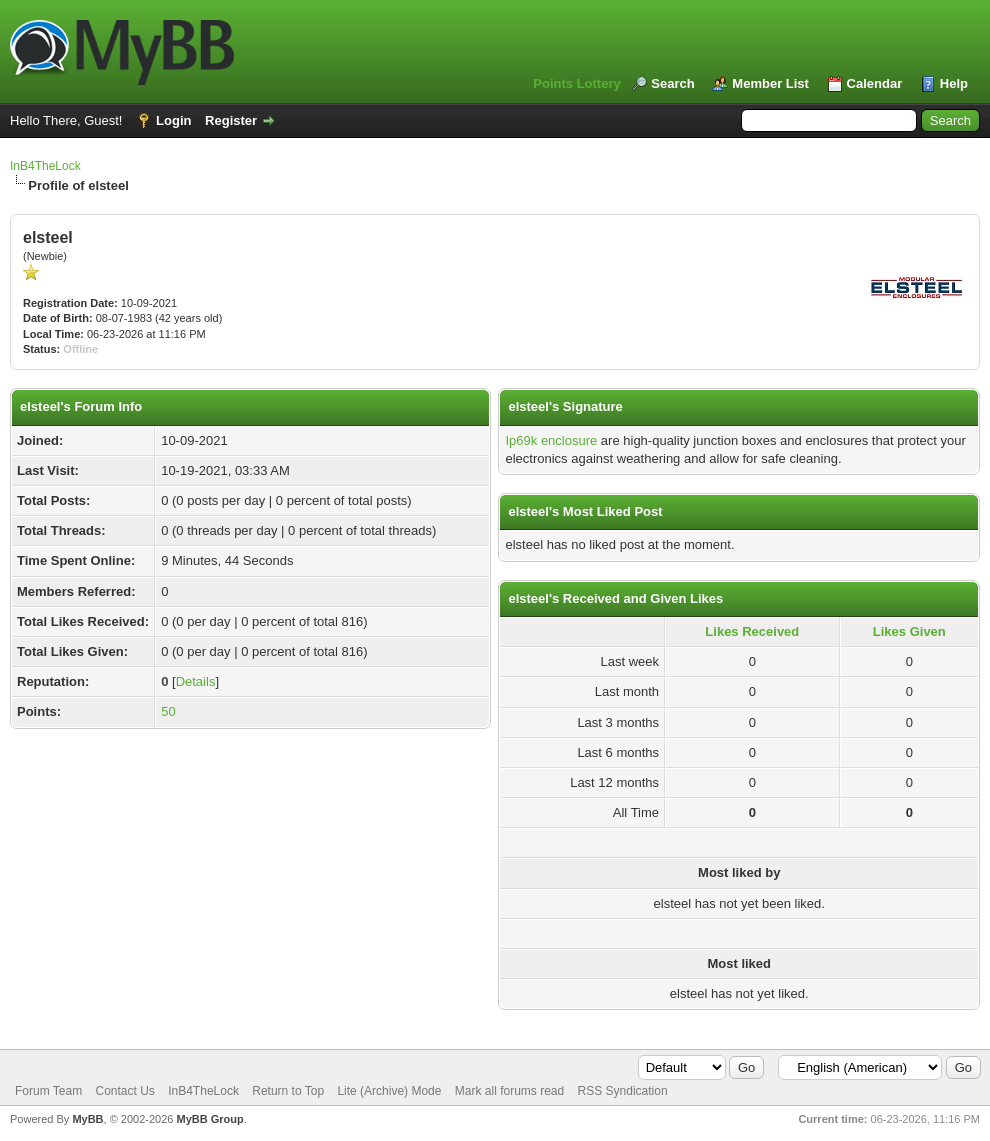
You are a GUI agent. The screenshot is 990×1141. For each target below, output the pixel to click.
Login (173, 120)
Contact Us (124, 1091)
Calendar (875, 83)
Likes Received (752, 631)
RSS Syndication (623, 1091)
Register (231, 120)
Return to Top (288, 1091)
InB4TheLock (45, 166)
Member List (770, 83)
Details (196, 681)
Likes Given (909, 631)
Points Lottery (576, 83)
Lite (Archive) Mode (389, 1091)
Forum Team (48, 1091)
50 (168, 711)
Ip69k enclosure (551, 440)
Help (954, 83)
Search (672, 83)
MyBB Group (209, 1119)
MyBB (87, 1119)
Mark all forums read (509, 1091)
